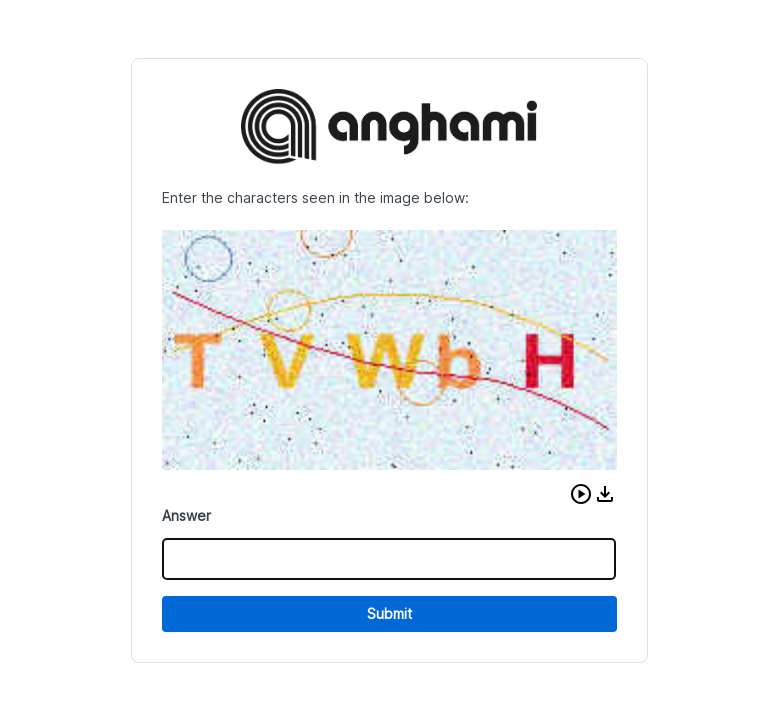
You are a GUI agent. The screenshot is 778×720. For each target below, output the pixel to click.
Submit (389, 613)
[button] (581, 494)
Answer (186, 515)
